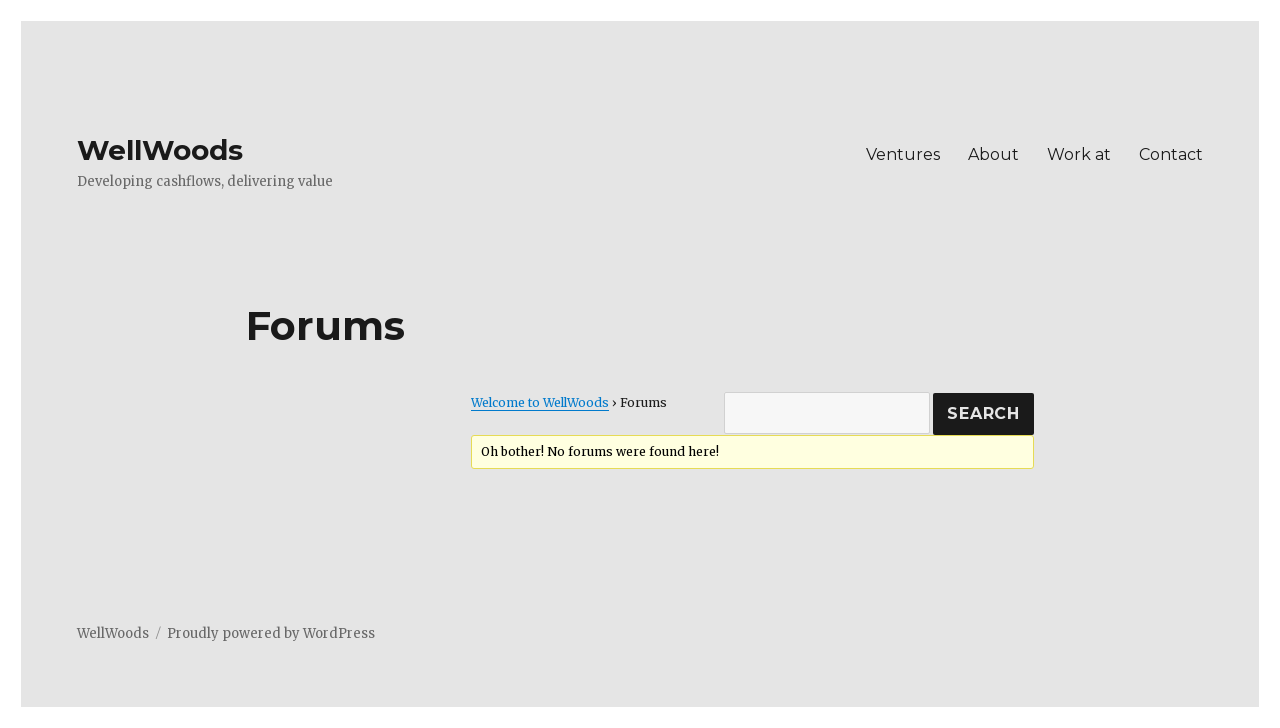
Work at (1079, 154)
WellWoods (160, 150)
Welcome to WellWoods (540, 402)
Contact (1171, 154)
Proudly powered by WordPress (271, 633)
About (993, 154)
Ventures (903, 154)
